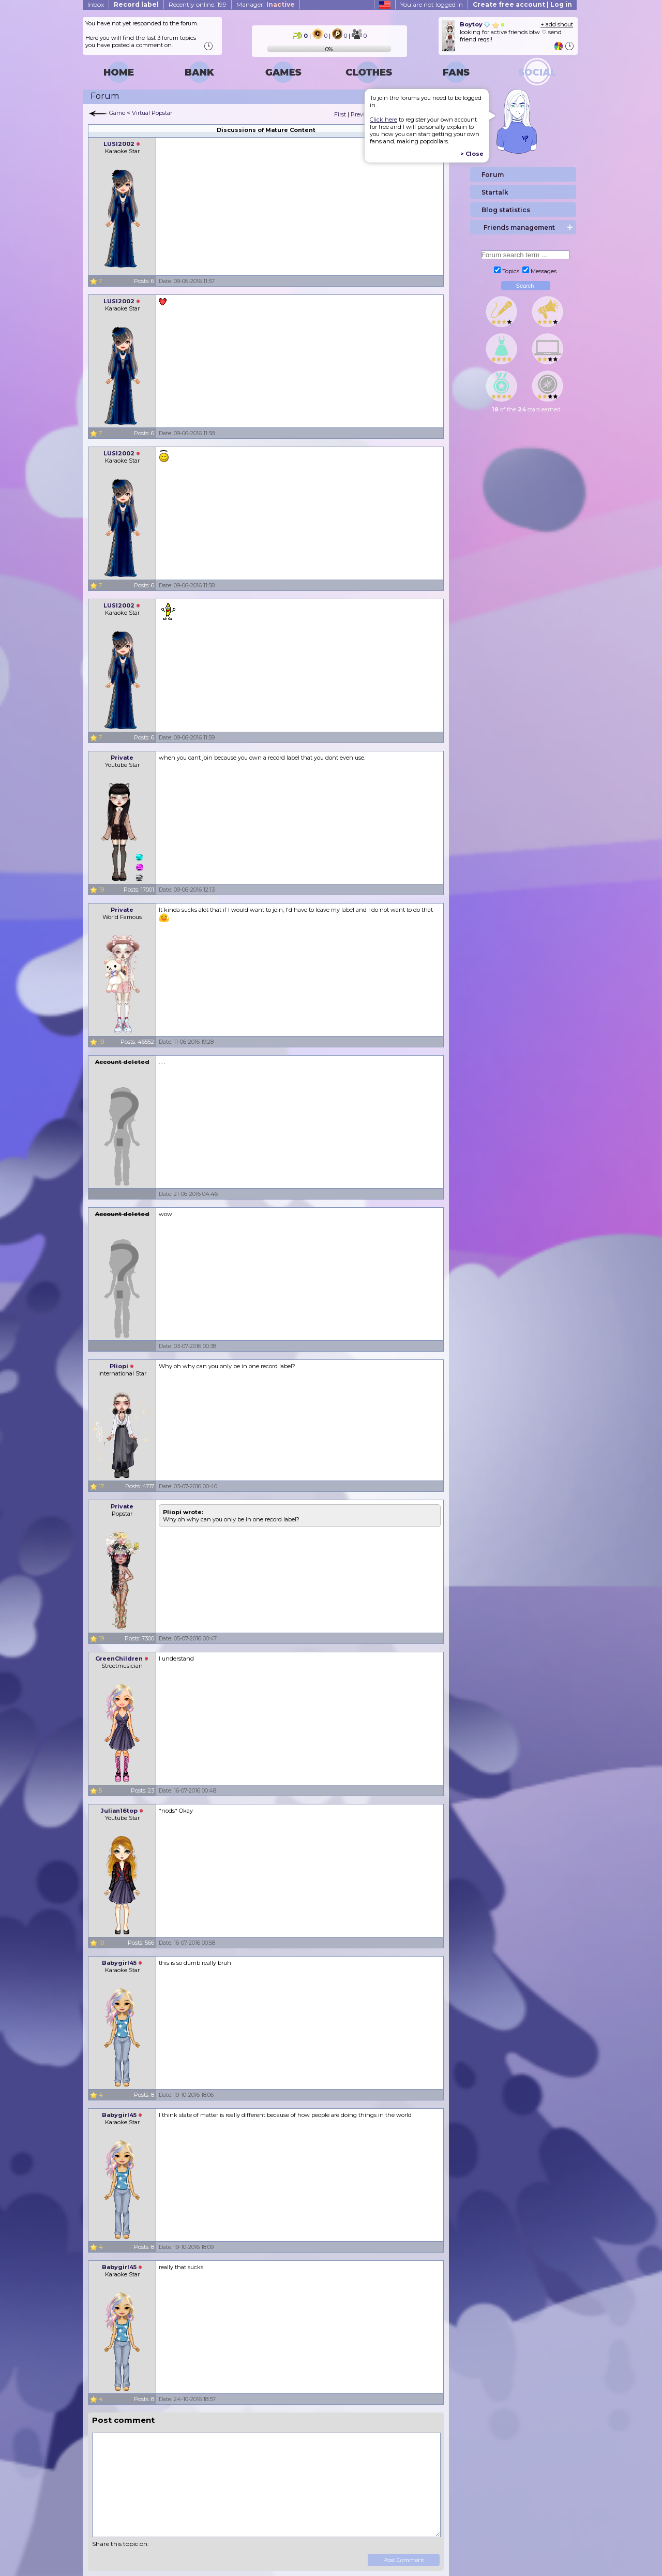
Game (117, 112)
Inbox (95, 4)
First (340, 114)
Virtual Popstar (152, 112)
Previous (362, 114)
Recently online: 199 (198, 4)
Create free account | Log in (522, 4)
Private (122, 757)
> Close (472, 153)
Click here (383, 119)
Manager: (265, 4)
